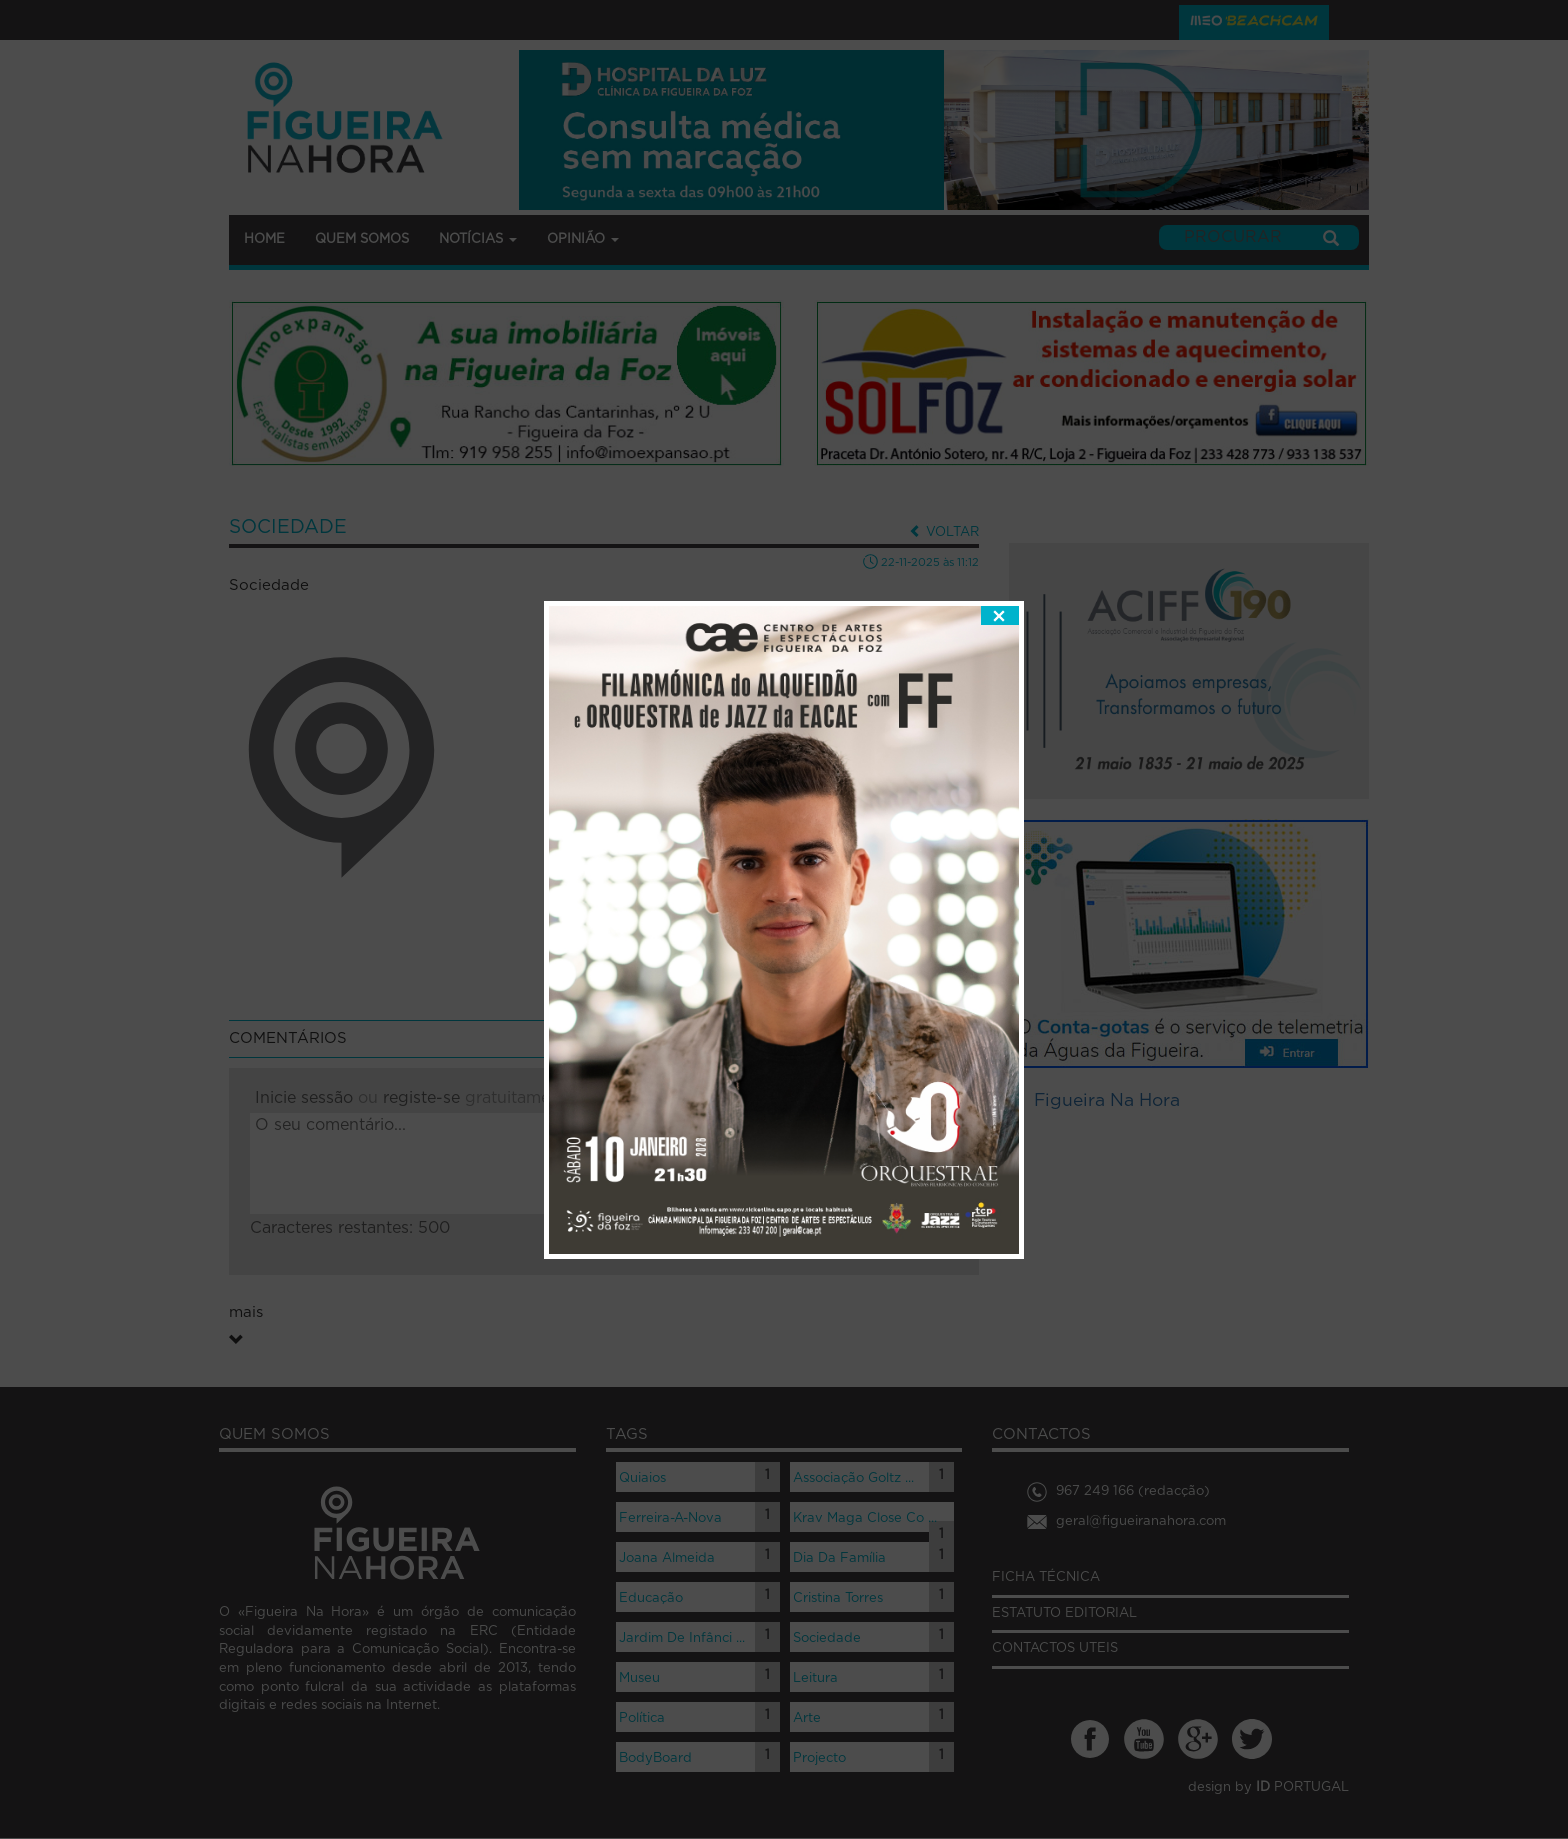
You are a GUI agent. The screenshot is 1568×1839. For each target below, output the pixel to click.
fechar (1000, 569)
